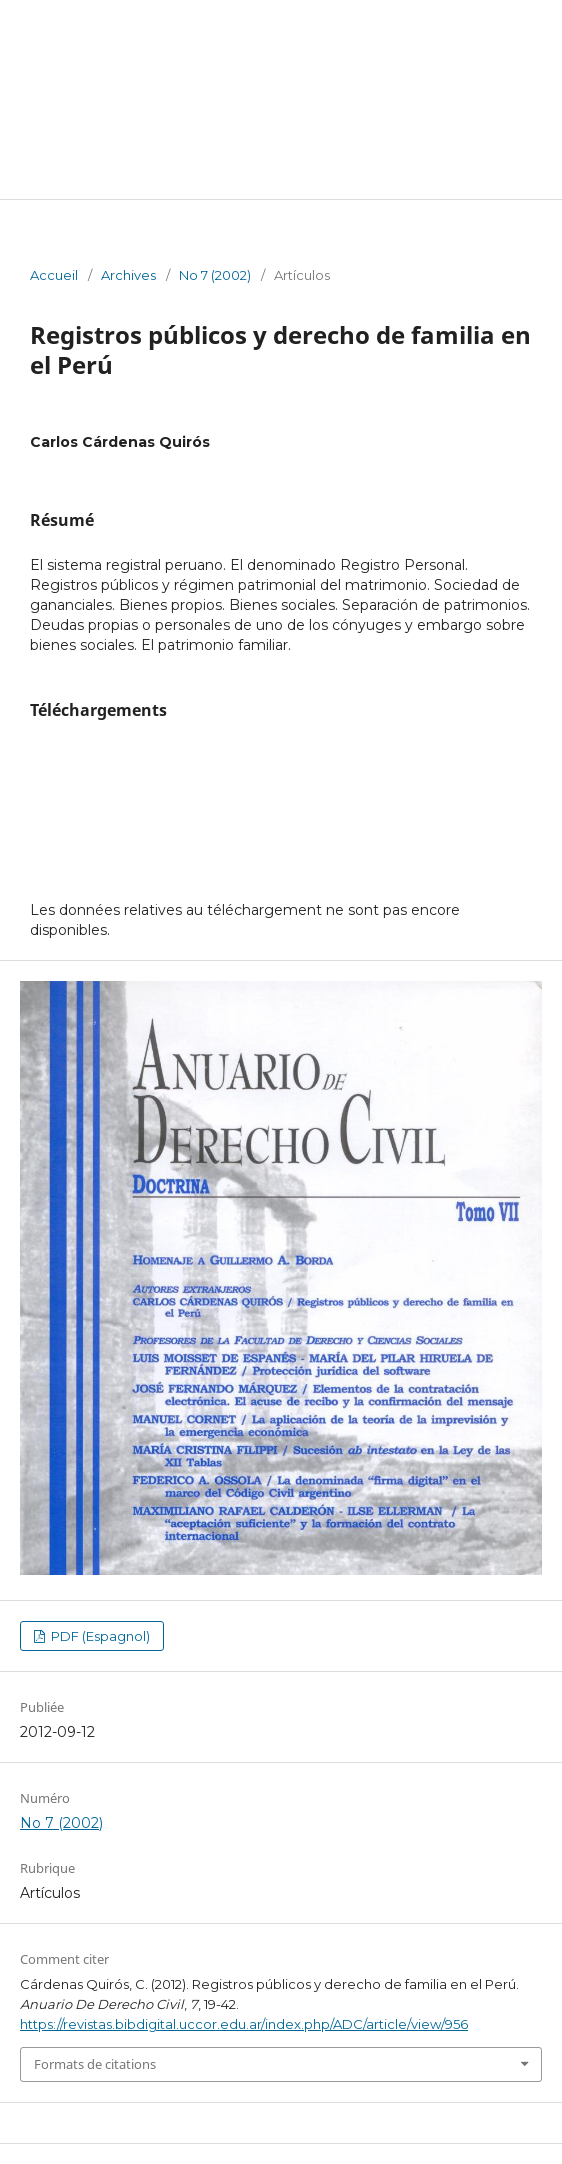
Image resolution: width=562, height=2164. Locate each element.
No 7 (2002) (215, 275)
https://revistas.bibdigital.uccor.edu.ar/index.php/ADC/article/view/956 (244, 2024)
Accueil (54, 275)
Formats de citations (95, 2064)
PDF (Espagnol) (99, 1636)
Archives (128, 275)
